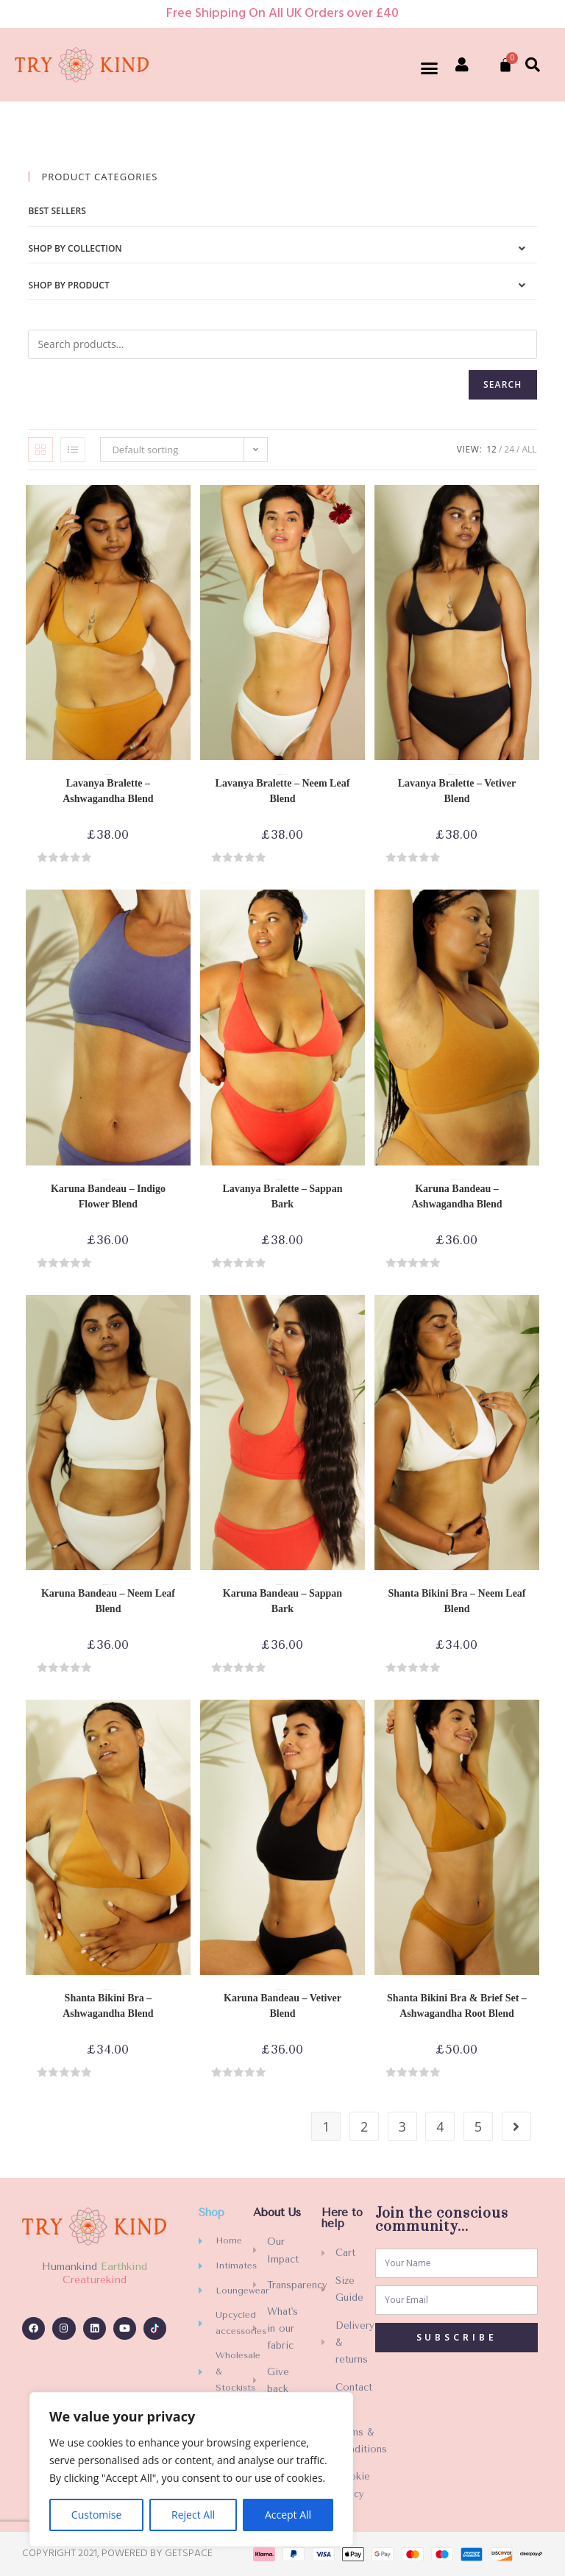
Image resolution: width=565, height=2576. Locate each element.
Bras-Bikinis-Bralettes (109, 775)
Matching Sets (451, 1989)
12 (491, 449)
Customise (96, 2515)
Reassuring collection (455, 775)
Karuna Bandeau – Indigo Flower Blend (108, 1196)
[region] (191, 2469)
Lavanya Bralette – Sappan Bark (282, 1196)
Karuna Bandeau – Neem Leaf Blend (108, 1601)
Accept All (288, 2515)
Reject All (193, 2515)
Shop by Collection (74, 248)
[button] (430, 68)
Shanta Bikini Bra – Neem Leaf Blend (456, 1601)
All (529, 449)
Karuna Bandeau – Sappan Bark (282, 1601)
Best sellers (56, 211)
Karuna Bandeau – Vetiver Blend (282, 2006)
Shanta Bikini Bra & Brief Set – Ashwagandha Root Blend (457, 2006)
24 (509, 449)
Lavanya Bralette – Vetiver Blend (457, 791)
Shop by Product (68, 285)
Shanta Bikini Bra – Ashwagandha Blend (108, 2006)
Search (502, 384)
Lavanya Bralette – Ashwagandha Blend (108, 791)
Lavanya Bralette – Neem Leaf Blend (283, 791)
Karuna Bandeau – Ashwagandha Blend (456, 1196)
